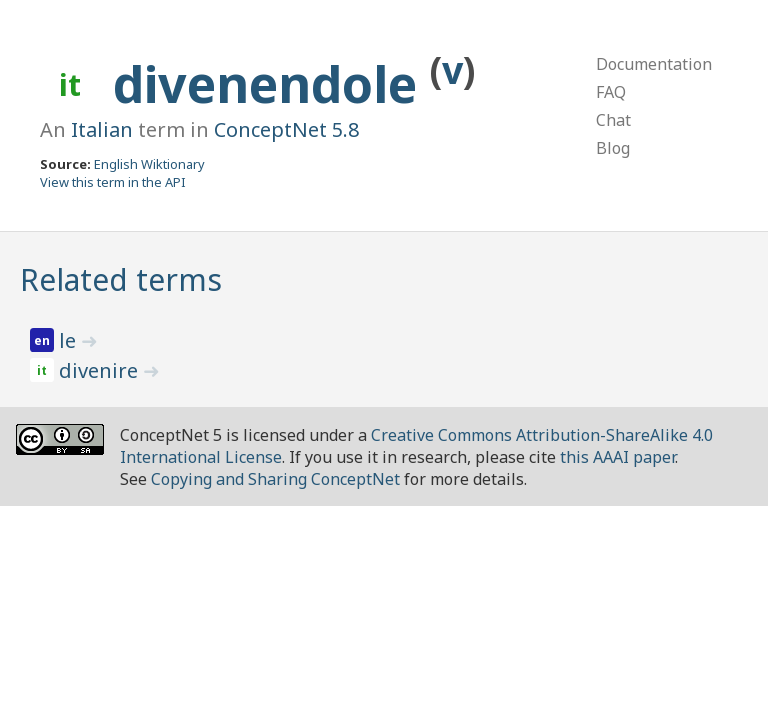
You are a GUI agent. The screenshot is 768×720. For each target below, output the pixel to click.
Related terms (121, 279)
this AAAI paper (617, 457)
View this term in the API (113, 182)
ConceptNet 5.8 (286, 129)
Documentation (654, 64)
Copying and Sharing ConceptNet (275, 479)
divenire (101, 370)
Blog (613, 148)
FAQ (611, 92)
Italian (102, 129)
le (70, 340)
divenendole (271, 84)
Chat (613, 120)
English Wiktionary (149, 164)
